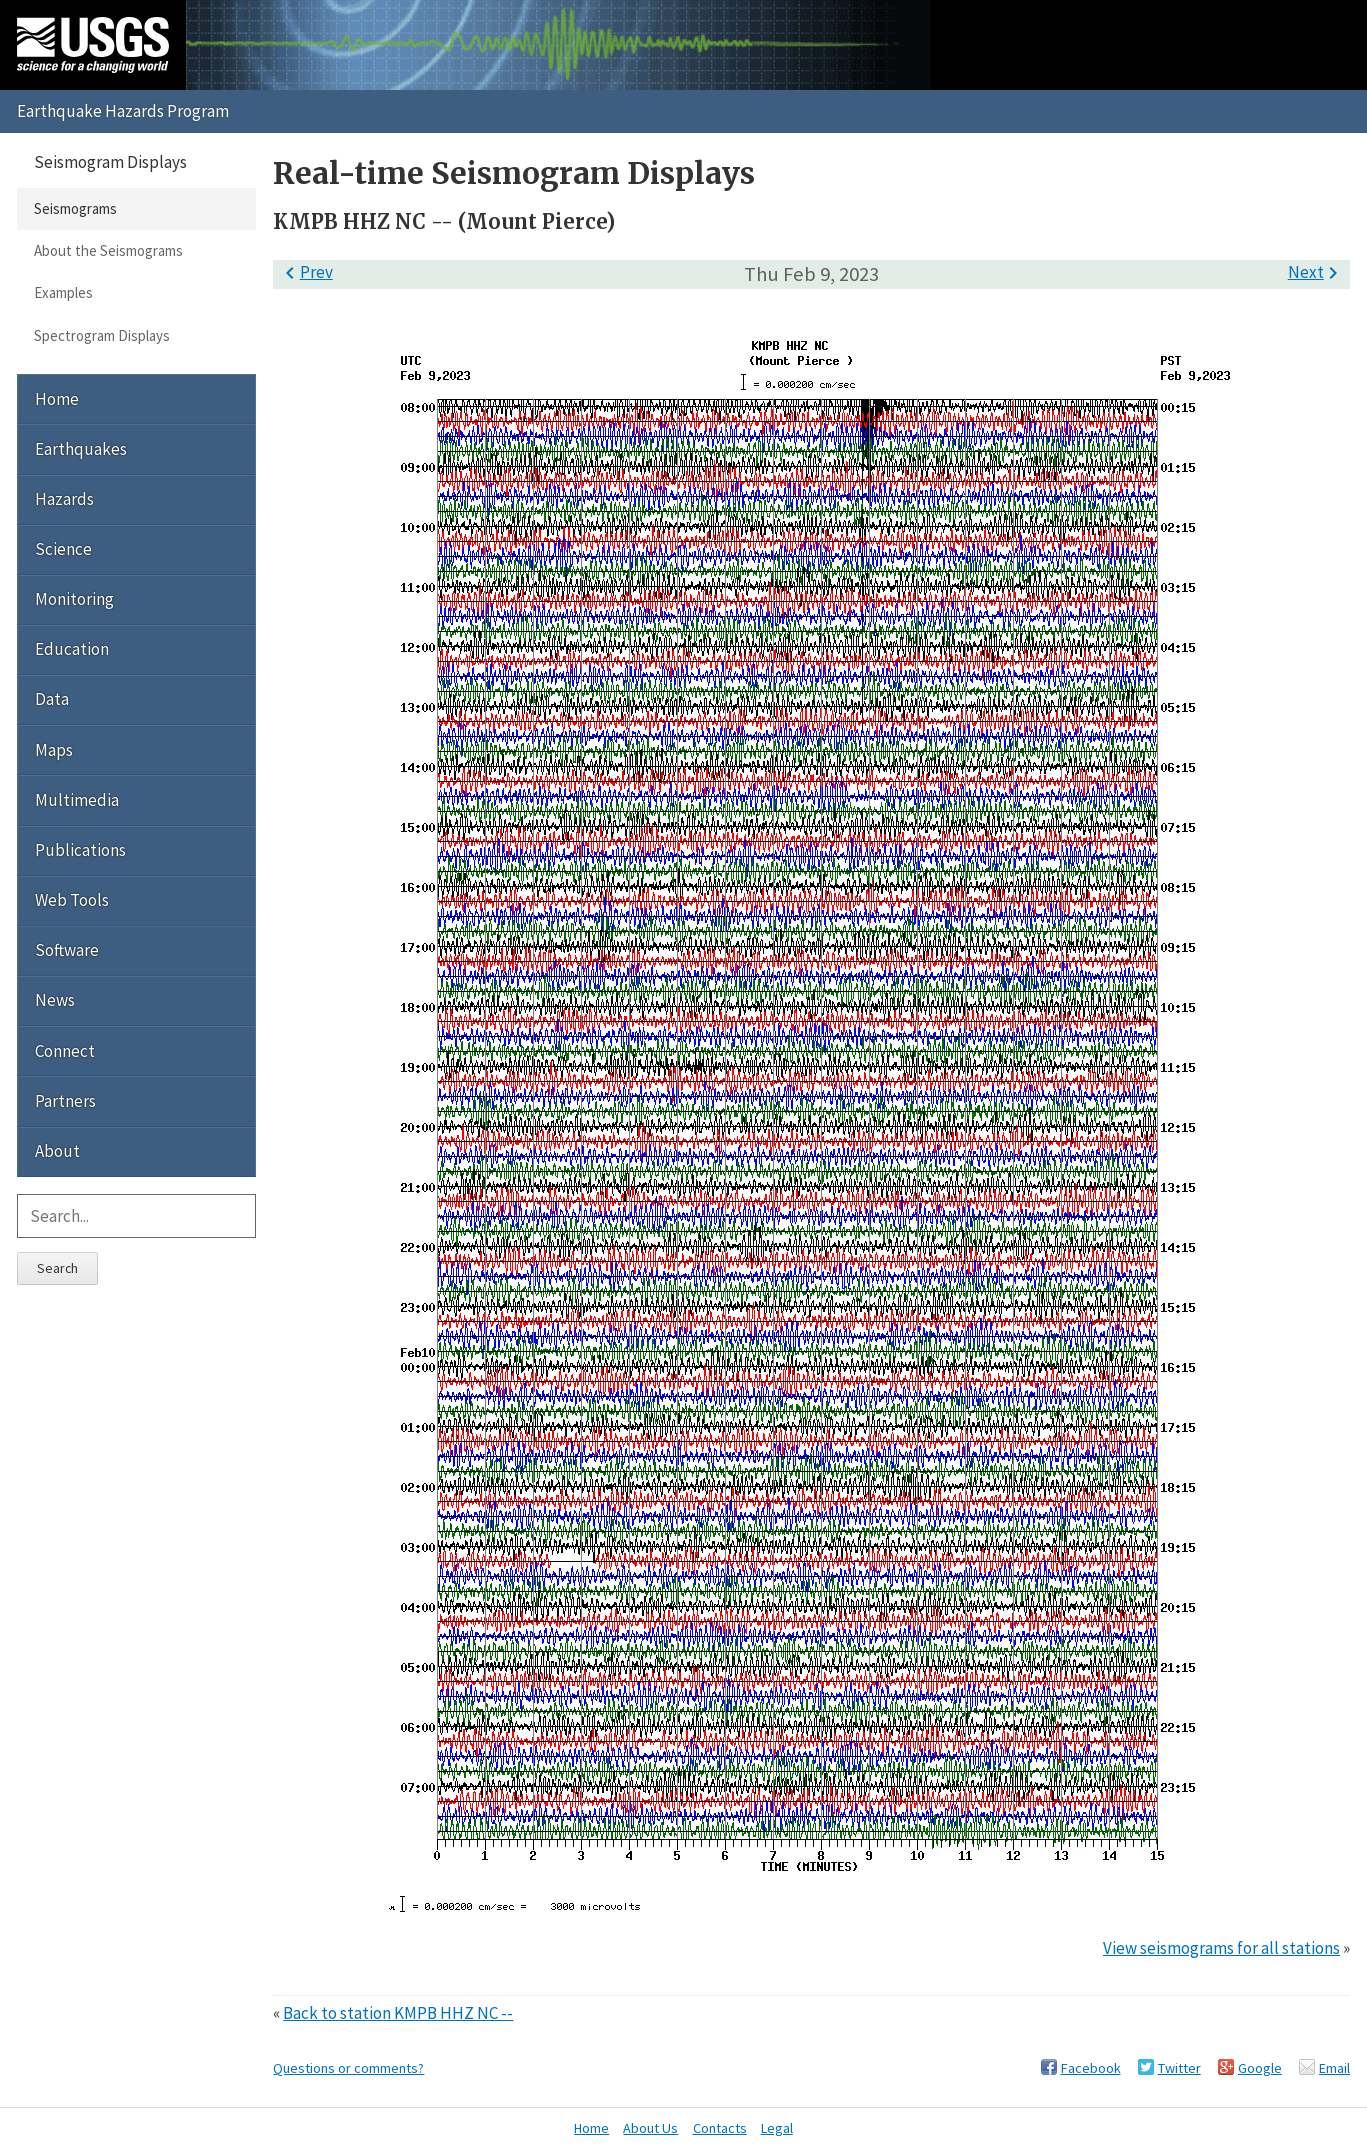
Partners (65, 1101)
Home (57, 399)
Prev (305, 272)
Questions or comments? (348, 2068)
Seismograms (75, 208)
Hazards (64, 499)
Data (52, 699)
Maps (54, 750)
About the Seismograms (108, 250)
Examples (63, 292)
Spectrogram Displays (102, 335)
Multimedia (77, 800)
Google (1260, 2068)
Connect (65, 1051)
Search (57, 1268)
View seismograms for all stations (1221, 1948)
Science (63, 549)
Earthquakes (81, 449)
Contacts (720, 2128)
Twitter (1179, 2068)
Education (72, 649)
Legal (777, 2128)
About (57, 1151)
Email (1334, 2068)
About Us (650, 2128)
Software (67, 950)
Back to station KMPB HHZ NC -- (398, 2013)
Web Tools (72, 900)
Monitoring (74, 599)
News (55, 1000)
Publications (80, 850)
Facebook (1091, 2068)
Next (1316, 272)
